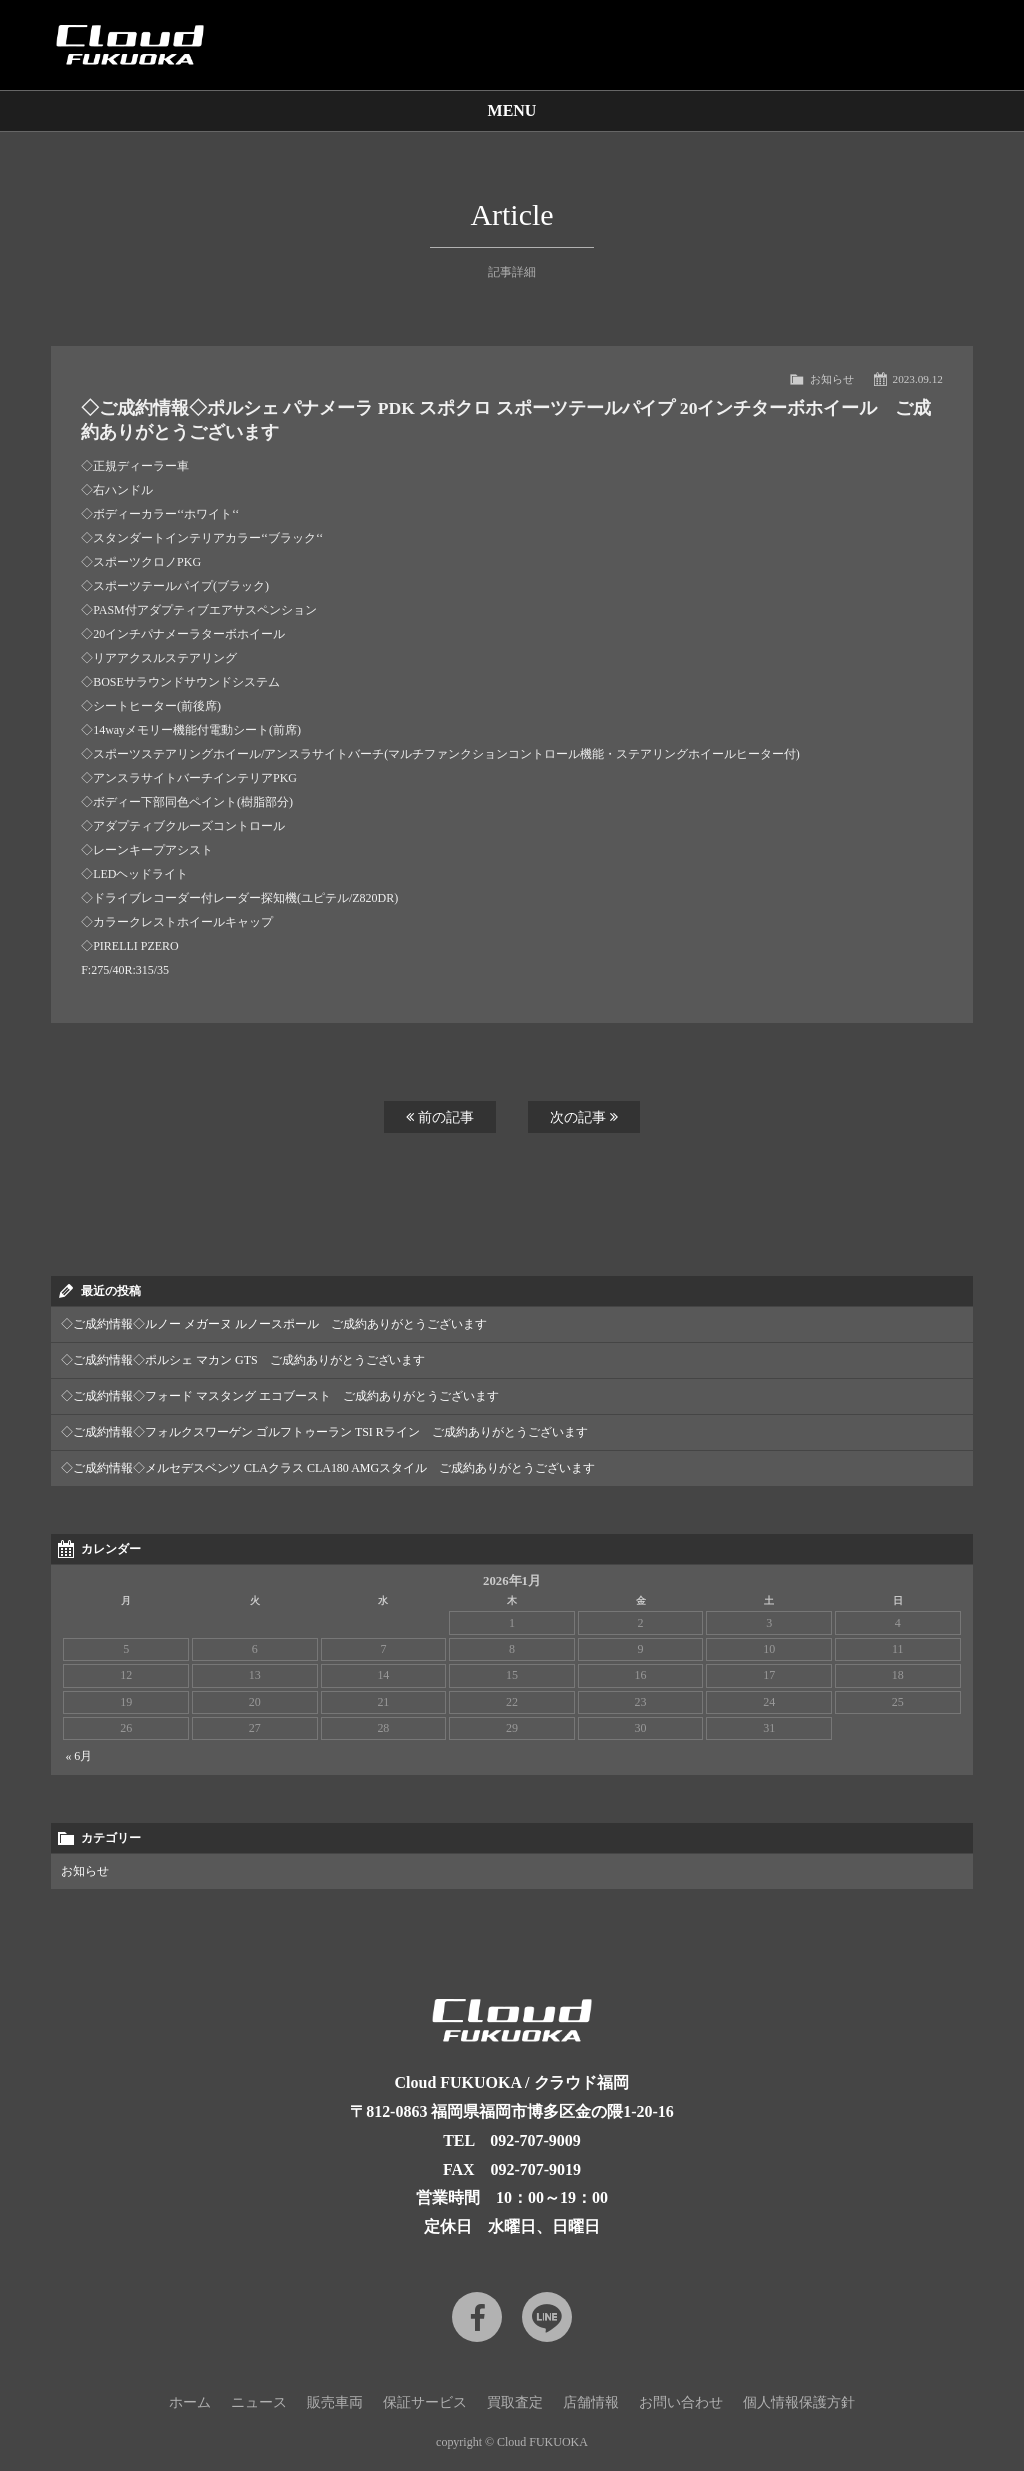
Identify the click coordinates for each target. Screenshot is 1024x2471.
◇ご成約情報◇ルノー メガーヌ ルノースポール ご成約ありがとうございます (274, 1324)
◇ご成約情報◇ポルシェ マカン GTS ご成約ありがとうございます (243, 1360)
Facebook (477, 2317)
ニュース (259, 2402)
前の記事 (440, 1117)
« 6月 (78, 1756)
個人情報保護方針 (799, 2402)
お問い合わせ (681, 2402)
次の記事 (584, 1117)
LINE (547, 2317)
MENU (512, 110)
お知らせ (832, 379)
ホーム (190, 2402)
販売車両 (335, 2402)
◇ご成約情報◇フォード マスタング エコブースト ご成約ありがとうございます (280, 1396)
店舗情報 (591, 2402)
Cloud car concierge (130, 45)
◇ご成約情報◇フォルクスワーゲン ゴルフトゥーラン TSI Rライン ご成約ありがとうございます (324, 1432)
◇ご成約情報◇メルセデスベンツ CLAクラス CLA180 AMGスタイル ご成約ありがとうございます (328, 1468)
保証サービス (425, 2402)
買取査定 (515, 2402)
